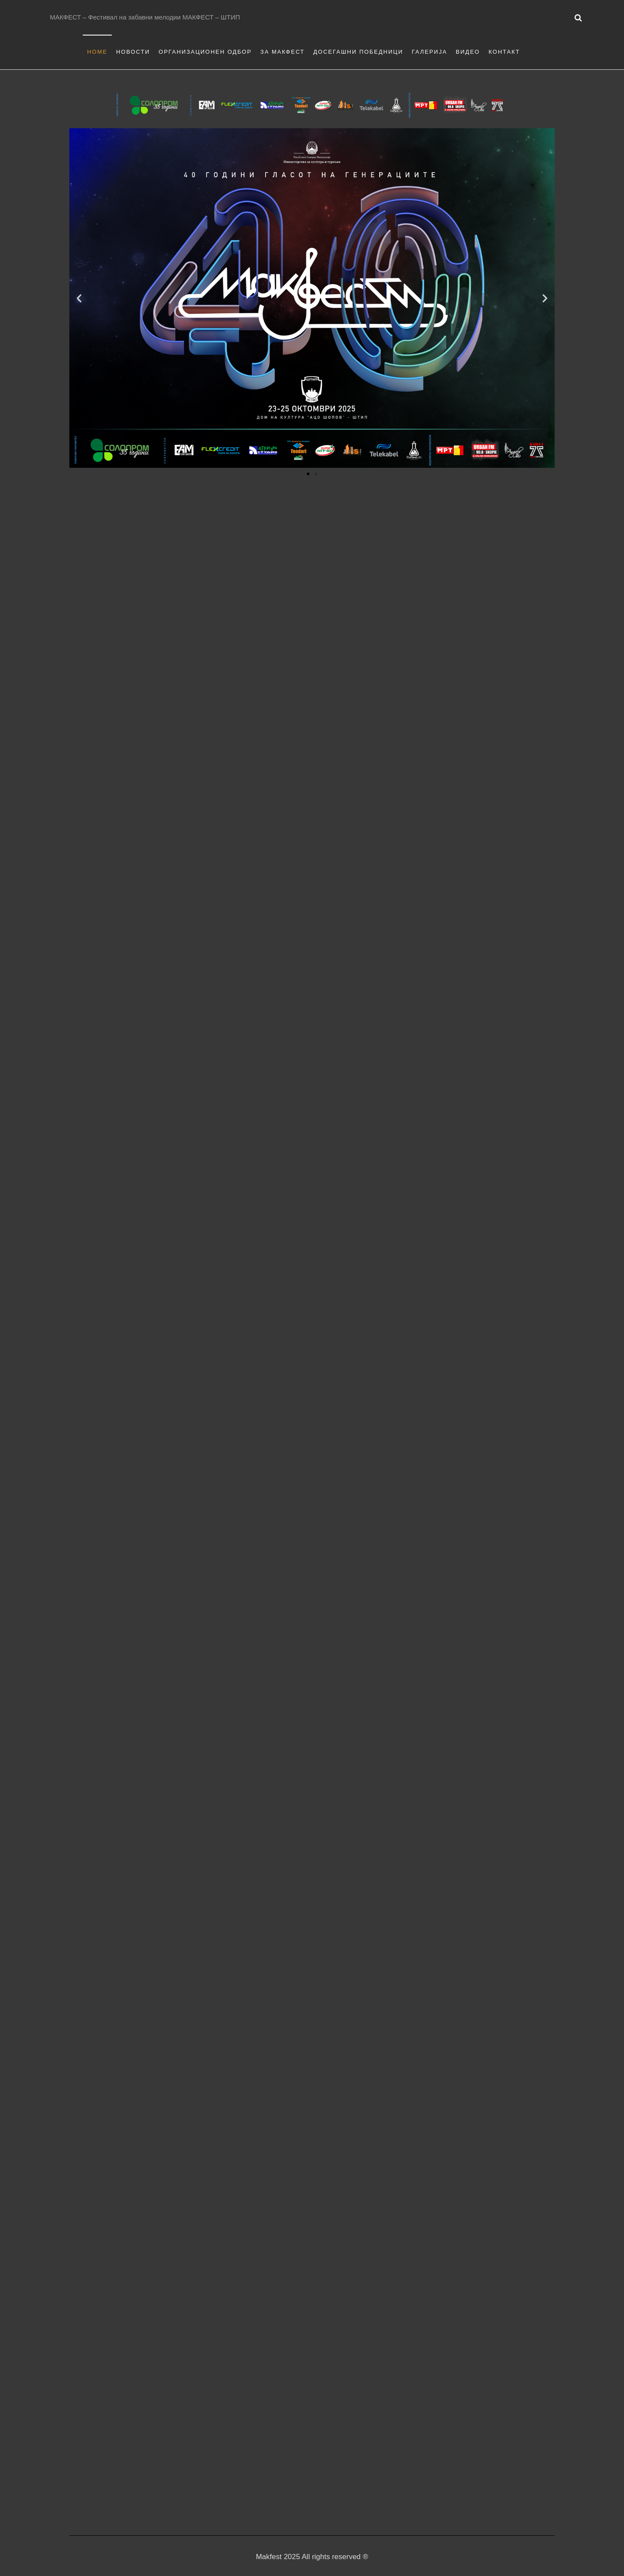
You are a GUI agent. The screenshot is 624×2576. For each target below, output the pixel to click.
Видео (468, 52)
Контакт (504, 52)
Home (97, 52)
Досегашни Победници (358, 52)
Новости (133, 52)
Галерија (429, 52)
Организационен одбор (205, 52)
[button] (79, 298)
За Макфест (282, 52)
